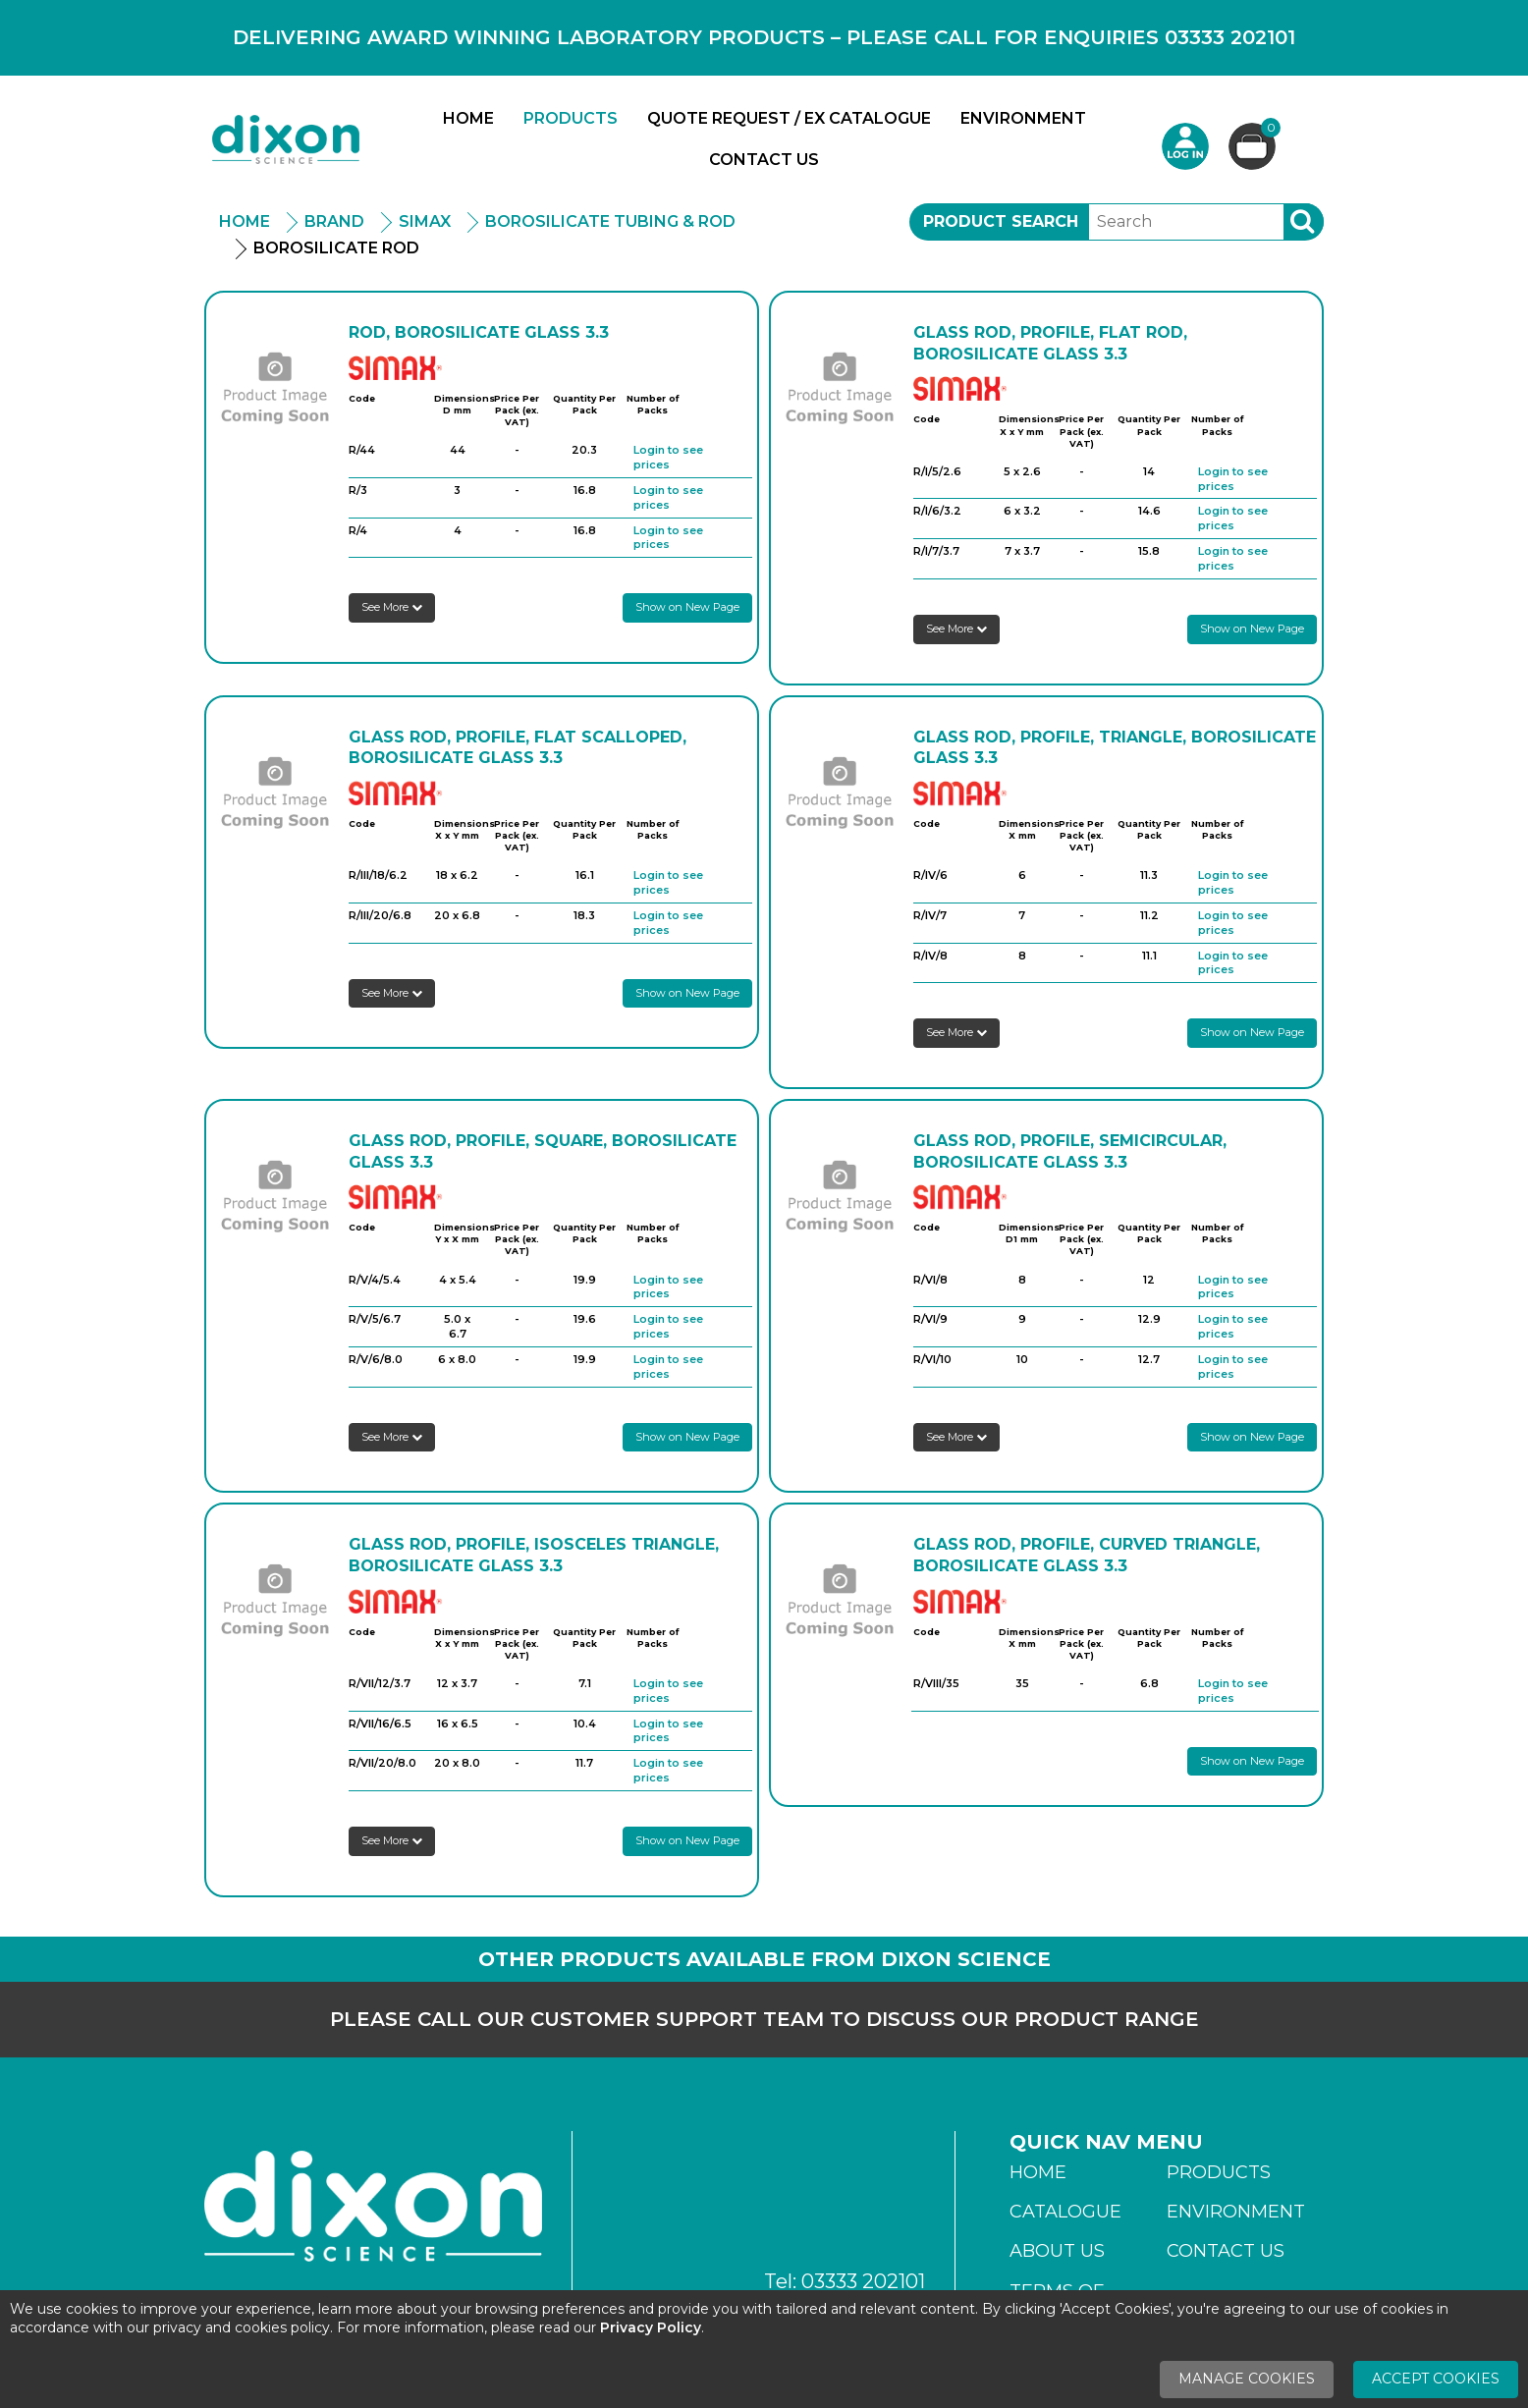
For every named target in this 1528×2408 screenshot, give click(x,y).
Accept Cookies (1436, 2378)
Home (468, 118)
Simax (425, 221)
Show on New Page (687, 607)
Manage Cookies (1246, 2378)
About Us (1057, 2251)
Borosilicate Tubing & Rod (610, 221)
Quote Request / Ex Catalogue (789, 118)
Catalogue (1065, 2211)
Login (1185, 146)
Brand (334, 221)
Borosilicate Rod (336, 248)
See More (391, 607)
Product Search (1000, 221)
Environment (1023, 118)
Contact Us (764, 159)
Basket (1268, 130)
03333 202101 (863, 2281)
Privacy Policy (650, 2327)
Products (570, 118)
